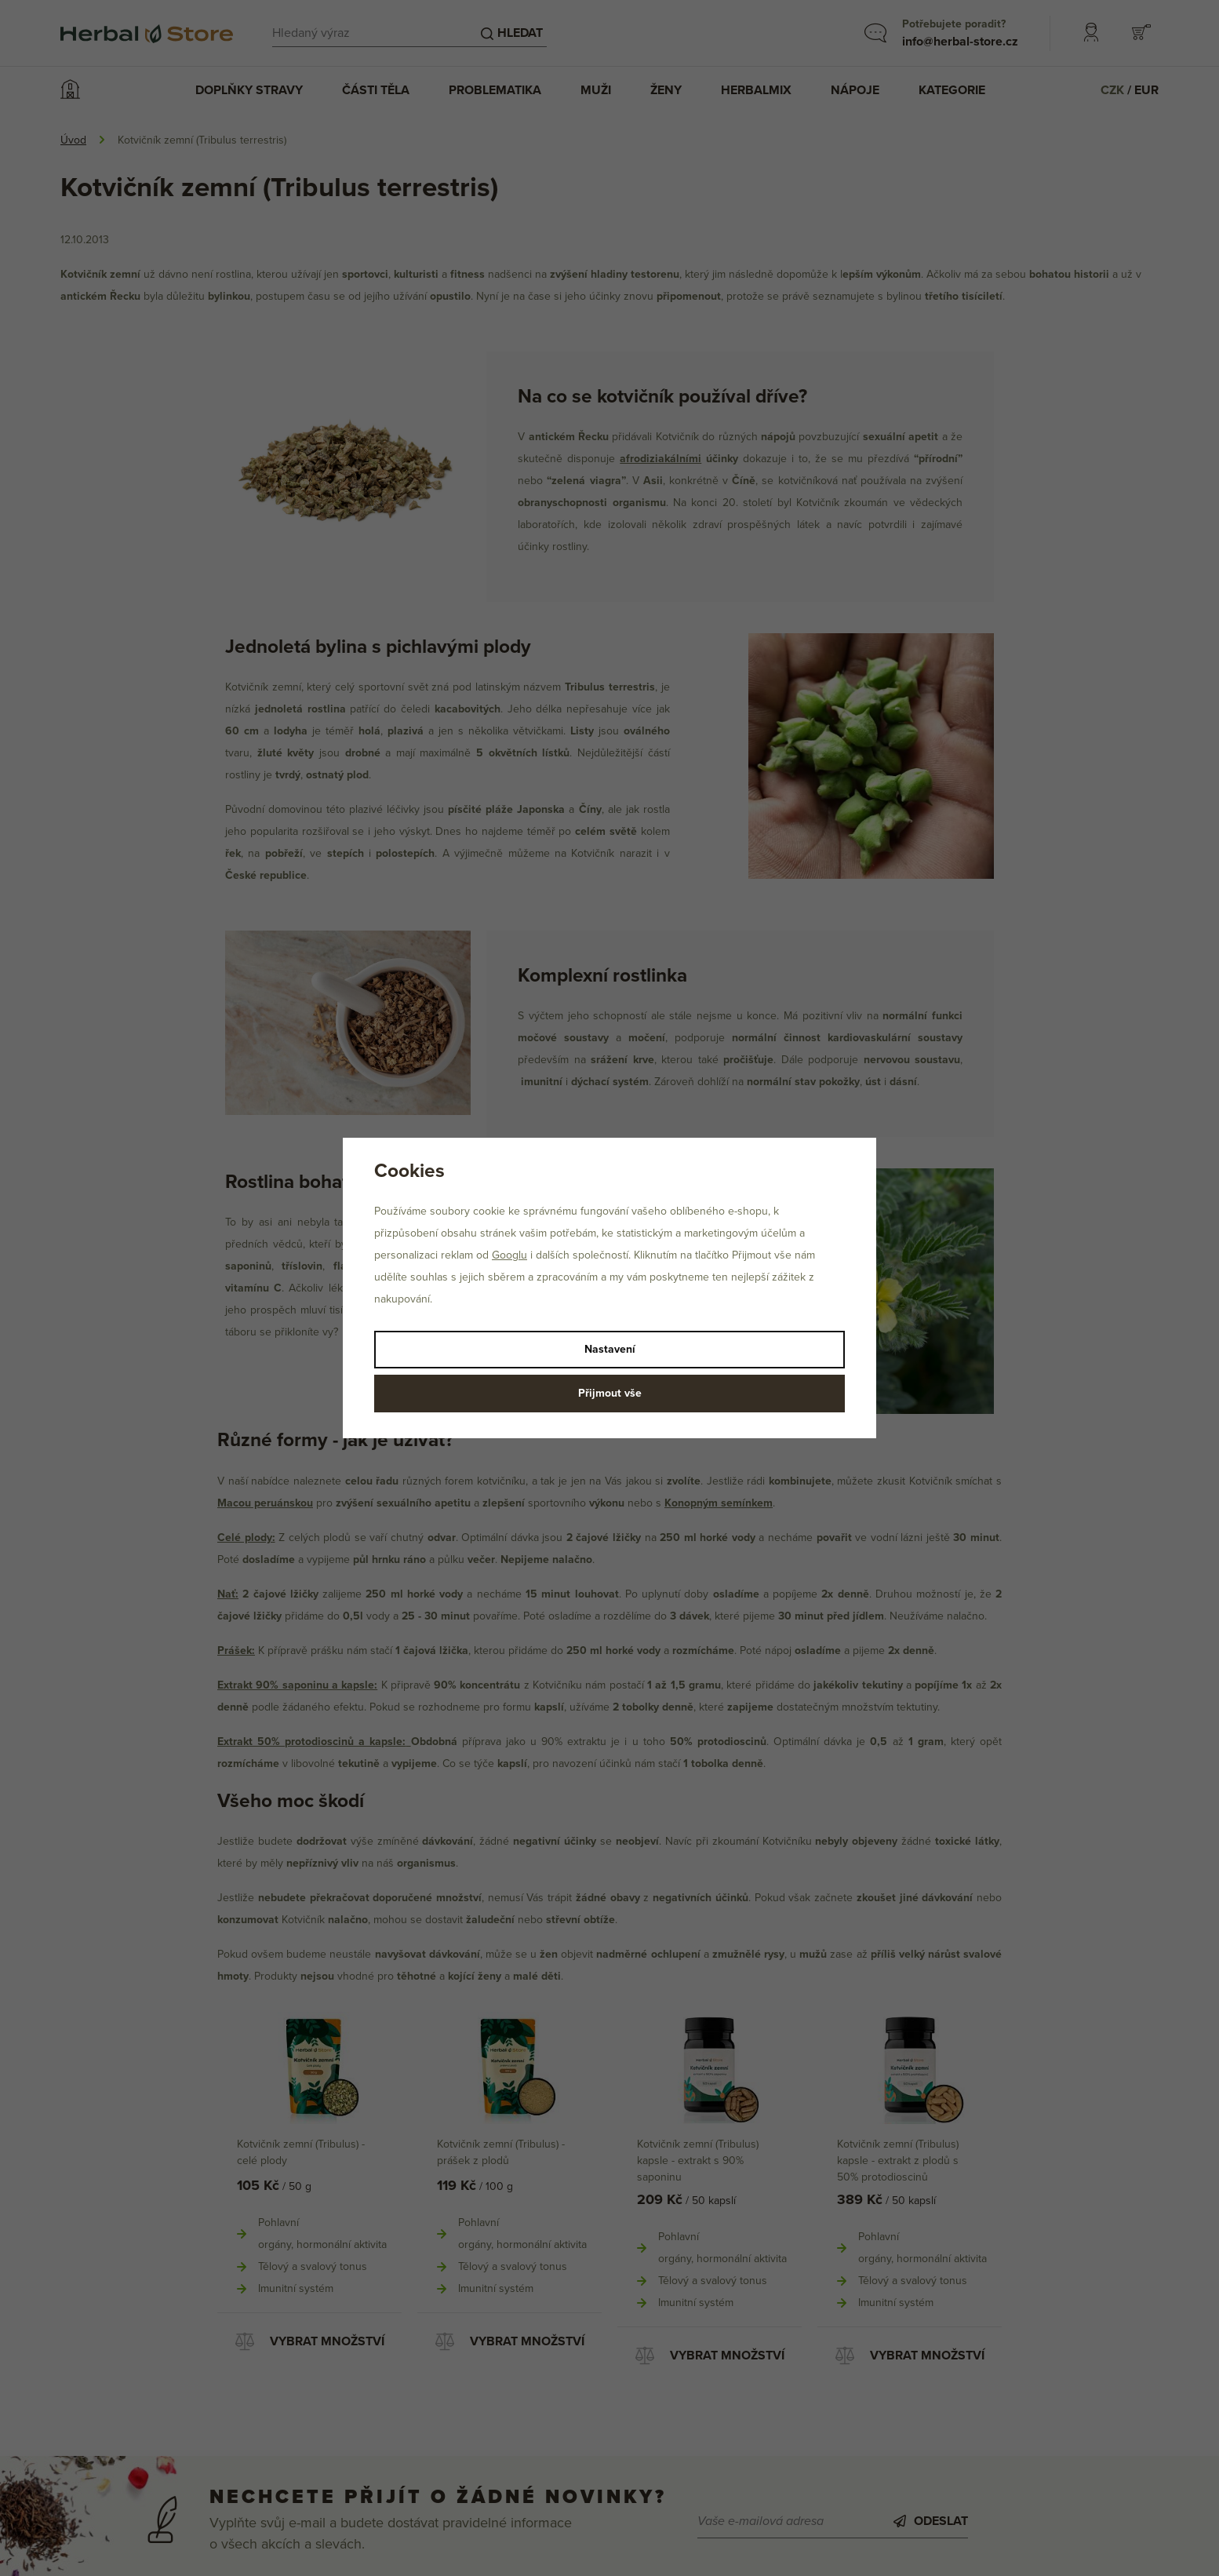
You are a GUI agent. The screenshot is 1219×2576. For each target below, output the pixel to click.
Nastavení (609, 1349)
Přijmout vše (610, 1393)
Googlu (509, 1255)
